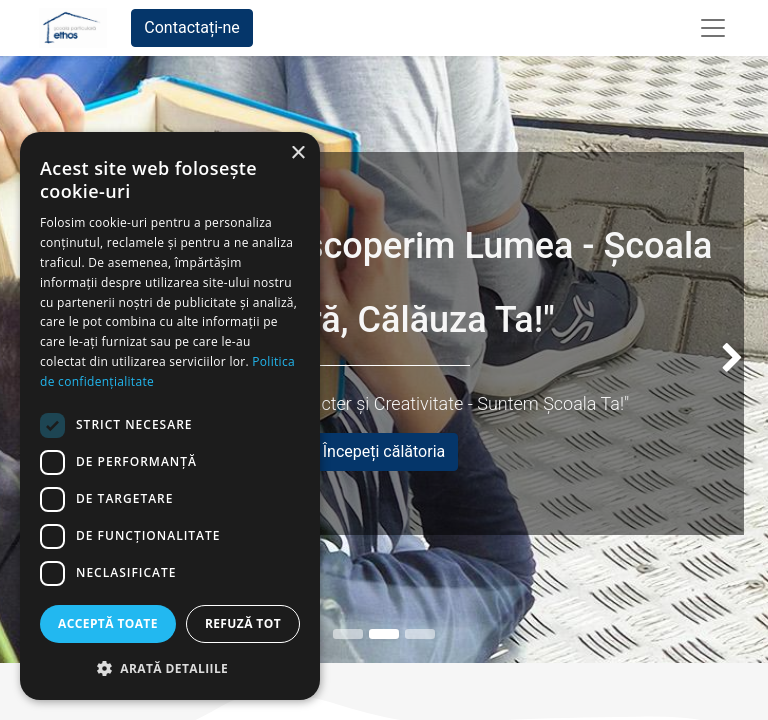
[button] (170, 668)
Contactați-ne (192, 27)
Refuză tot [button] (243, 623)
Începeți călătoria (384, 451)
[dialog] (170, 416)
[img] (737, 359)
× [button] (297, 153)
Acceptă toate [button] (108, 623)
